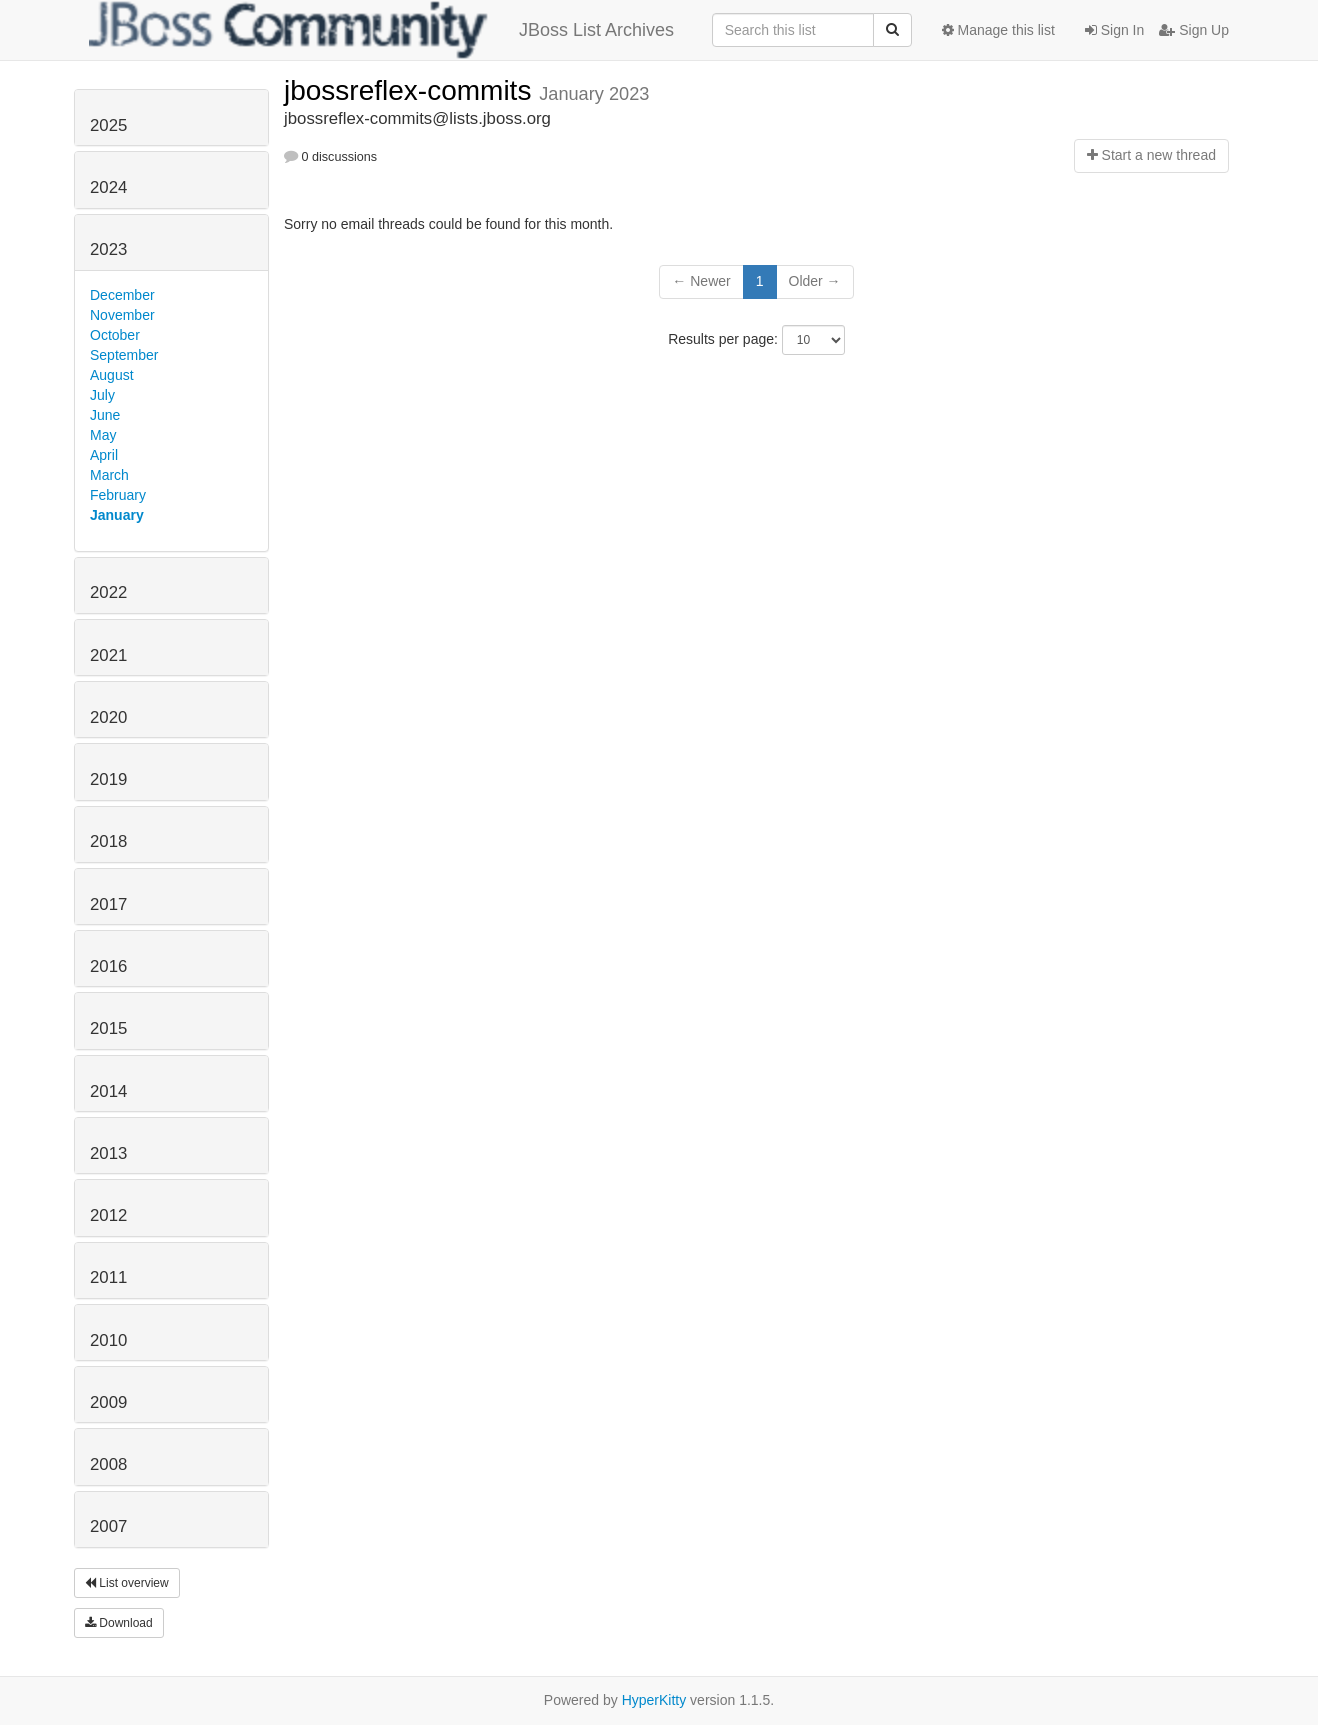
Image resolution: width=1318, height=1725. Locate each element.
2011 (108, 1277)
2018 (108, 841)
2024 (108, 187)
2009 (108, 1402)
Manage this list (998, 30)
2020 (108, 717)
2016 (108, 966)
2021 (108, 655)
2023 (108, 249)
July (102, 395)
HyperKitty (654, 1700)
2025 (108, 125)
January (117, 515)
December (122, 295)
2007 (108, 1526)
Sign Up (1194, 30)
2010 (108, 1340)
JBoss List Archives (381, 30)
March (109, 475)
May (103, 435)
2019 (108, 779)
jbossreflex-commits (411, 90)
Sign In (1114, 30)
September (124, 355)
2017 (108, 904)
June (105, 415)
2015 (108, 1028)
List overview (127, 1583)
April (104, 455)
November (122, 315)
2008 (108, 1464)
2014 (108, 1091)
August (112, 375)
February (118, 495)
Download (119, 1623)
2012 (108, 1215)
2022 (108, 592)
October (115, 335)
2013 (108, 1153)
